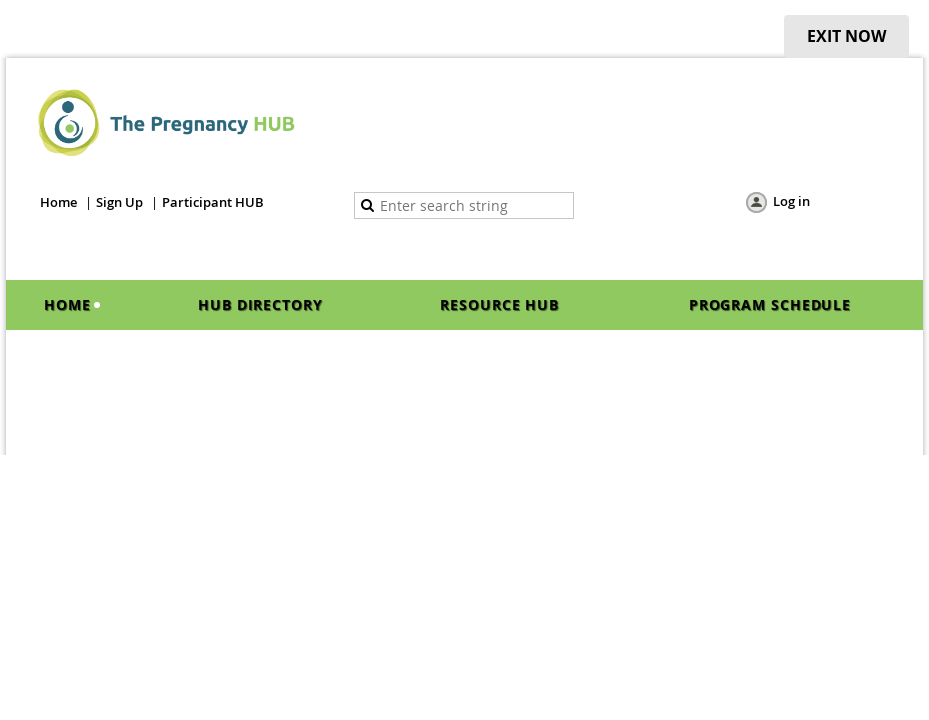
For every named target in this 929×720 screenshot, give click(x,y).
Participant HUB (213, 202)
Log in (791, 201)
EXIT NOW (846, 36)
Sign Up (119, 202)
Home (58, 202)
